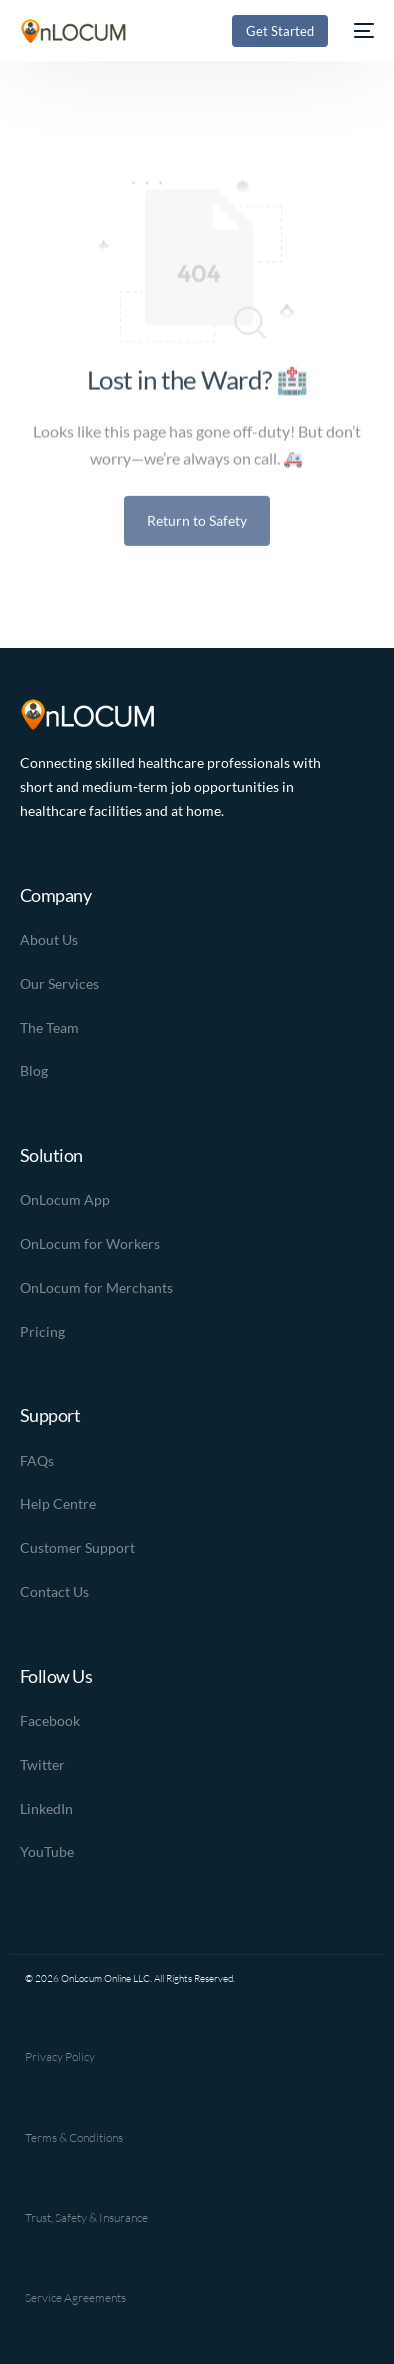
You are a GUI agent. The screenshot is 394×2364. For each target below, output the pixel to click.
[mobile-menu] (361, 31)
